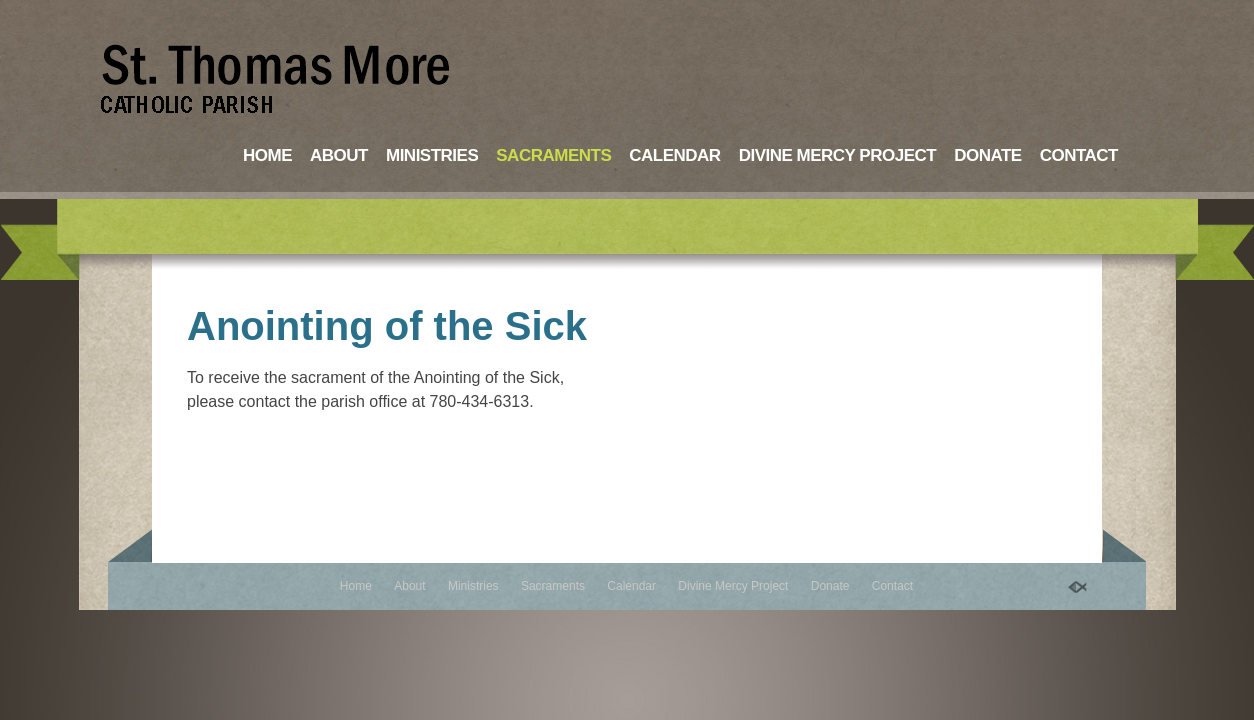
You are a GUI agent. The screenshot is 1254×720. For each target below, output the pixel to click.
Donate (988, 155)
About (339, 155)
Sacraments (553, 155)
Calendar (674, 155)
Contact (1079, 155)
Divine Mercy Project (838, 155)
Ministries (432, 155)
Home (267, 155)
